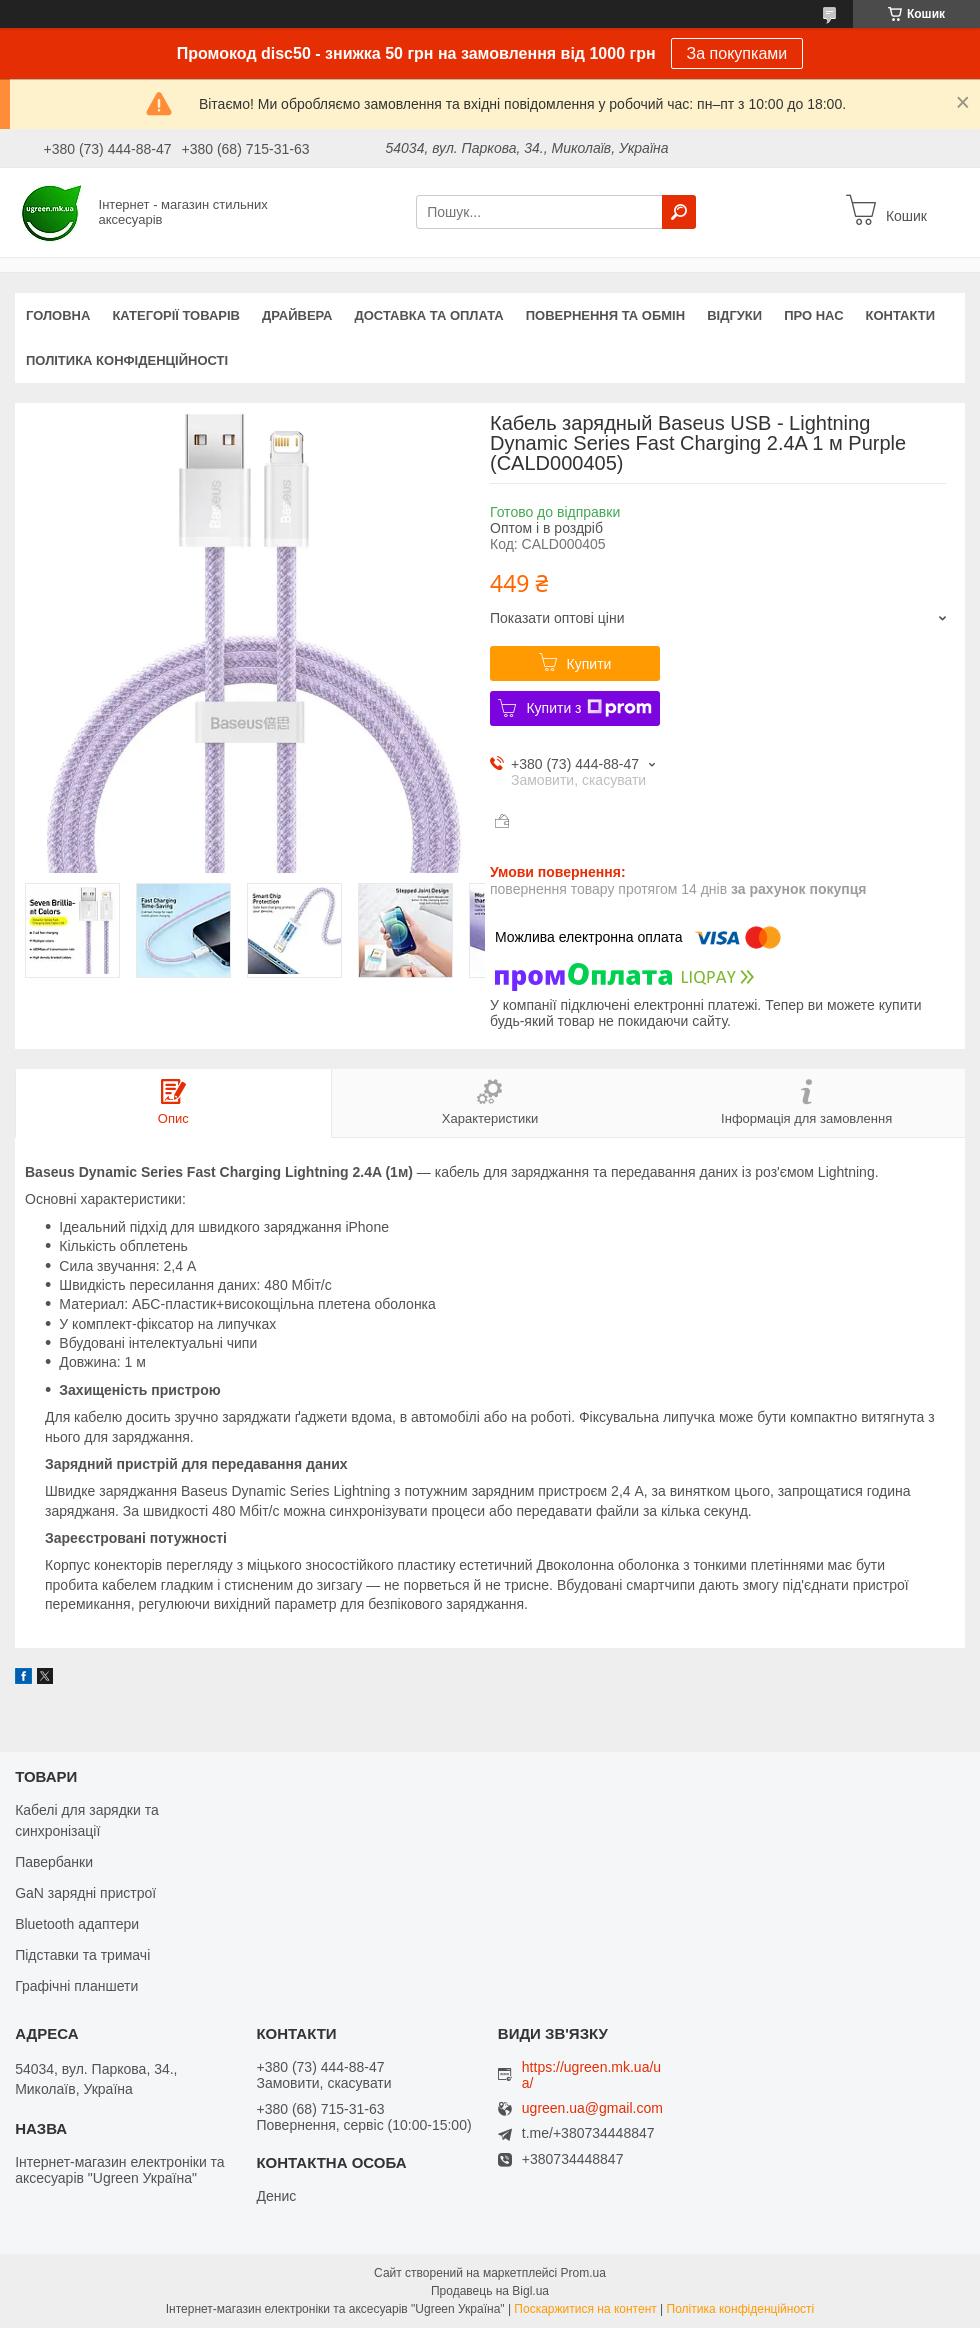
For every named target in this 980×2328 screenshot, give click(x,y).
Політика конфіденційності (127, 360)
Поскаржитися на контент (585, 2309)
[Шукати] (679, 212)
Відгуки (734, 315)
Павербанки (54, 1862)
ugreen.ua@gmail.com (592, 2108)
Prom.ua (583, 2273)
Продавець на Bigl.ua (490, 2291)
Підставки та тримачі (82, 1955)
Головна (58, 315)
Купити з (588, 708)
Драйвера (297, 315)
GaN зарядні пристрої (85, 1893)
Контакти (901, 315)
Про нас (813, 315)
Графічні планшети (76, 1986)
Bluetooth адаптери (77, 1924)
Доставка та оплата (429, 315)
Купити (589, 664)
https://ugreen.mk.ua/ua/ (591, 2075)
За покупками (737, 53)
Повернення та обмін (605, 315)
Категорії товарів (176, 315)
